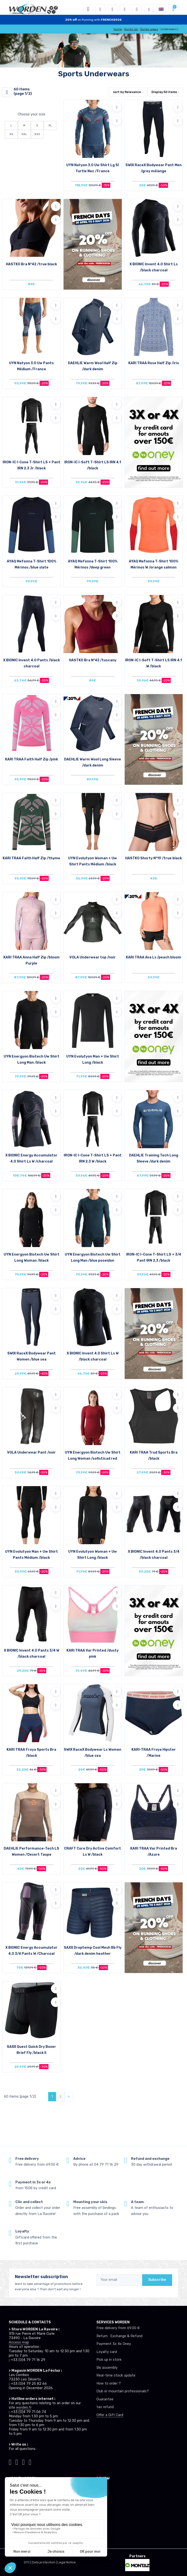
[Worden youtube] (30, 2461)
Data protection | (44, 2562)
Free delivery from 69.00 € (118, 2328)
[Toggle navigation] (88, 9)
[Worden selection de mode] (149, 9)
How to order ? (108, 2383)
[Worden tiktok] (10, 2461)
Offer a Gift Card (109, 2415)
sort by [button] (127, 92)
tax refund (105, 2407)
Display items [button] (164, 92)
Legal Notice (66, 2562)
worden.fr (24, 2407)
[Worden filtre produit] (7, 92)
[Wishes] (125, 9)
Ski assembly (107, 2368)
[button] (100, 9)
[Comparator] (137, 9)
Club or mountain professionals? (122, 2391)
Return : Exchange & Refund (119, 2336)
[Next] (69, 2096)
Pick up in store (109, 2360)
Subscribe (157, 2280)
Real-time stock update (115, 2375)
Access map (19, 2342)
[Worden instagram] (16, 2461)
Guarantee (104, 2399)
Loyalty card (106, 2352)
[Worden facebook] (23, 2461)
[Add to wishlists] (117, 107)
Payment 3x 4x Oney (113, 2344)
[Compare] (117, 121)
